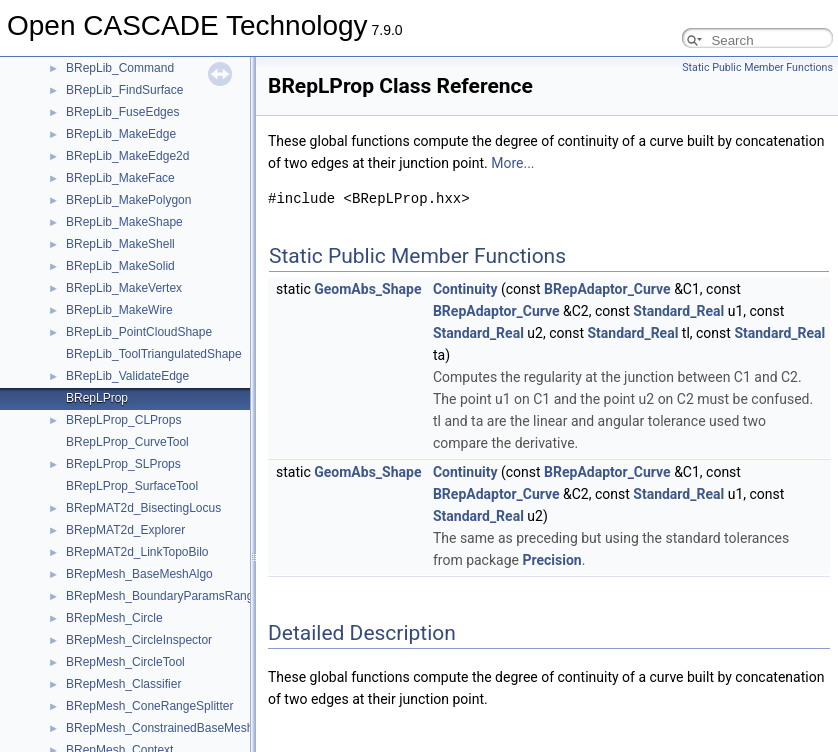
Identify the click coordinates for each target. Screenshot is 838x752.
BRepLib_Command (120, 68)
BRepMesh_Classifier (123, 684)
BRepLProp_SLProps (123, 464)
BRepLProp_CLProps (123, 420)
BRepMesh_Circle (114, 618)
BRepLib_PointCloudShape (139, 332)
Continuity (465, 289)
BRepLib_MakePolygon (128, 200)
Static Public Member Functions (757, 67)
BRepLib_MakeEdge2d (127, 156)
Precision (551, 560)
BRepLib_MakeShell (120, 244)
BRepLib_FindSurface (124, 90)
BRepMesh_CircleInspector (139, 640)
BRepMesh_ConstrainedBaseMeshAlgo (171, 728)
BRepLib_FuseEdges (122, 112)
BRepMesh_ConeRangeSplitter (149, 706)
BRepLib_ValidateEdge (127, 376)
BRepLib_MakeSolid (120, 266)
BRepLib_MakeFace (120, 178)
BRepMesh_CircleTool (125, 662)
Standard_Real (678, 311)
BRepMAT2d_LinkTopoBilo (137, 552)
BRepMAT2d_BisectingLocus (143, 508)
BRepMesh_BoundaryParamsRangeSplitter (181, 596)
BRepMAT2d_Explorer (125, 530)
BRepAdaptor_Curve (607, 289)
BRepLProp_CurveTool (127, 442)
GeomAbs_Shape (367, 289)
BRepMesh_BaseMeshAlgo (139, 574)
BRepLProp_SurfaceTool (132, 486)
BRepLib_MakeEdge (121, 134)
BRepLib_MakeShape (124, 222)
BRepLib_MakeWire (119, 310)
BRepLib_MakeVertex (124, 288)
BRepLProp (97, 398)
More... (512, 163)
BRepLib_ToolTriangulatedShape (154, 354)
